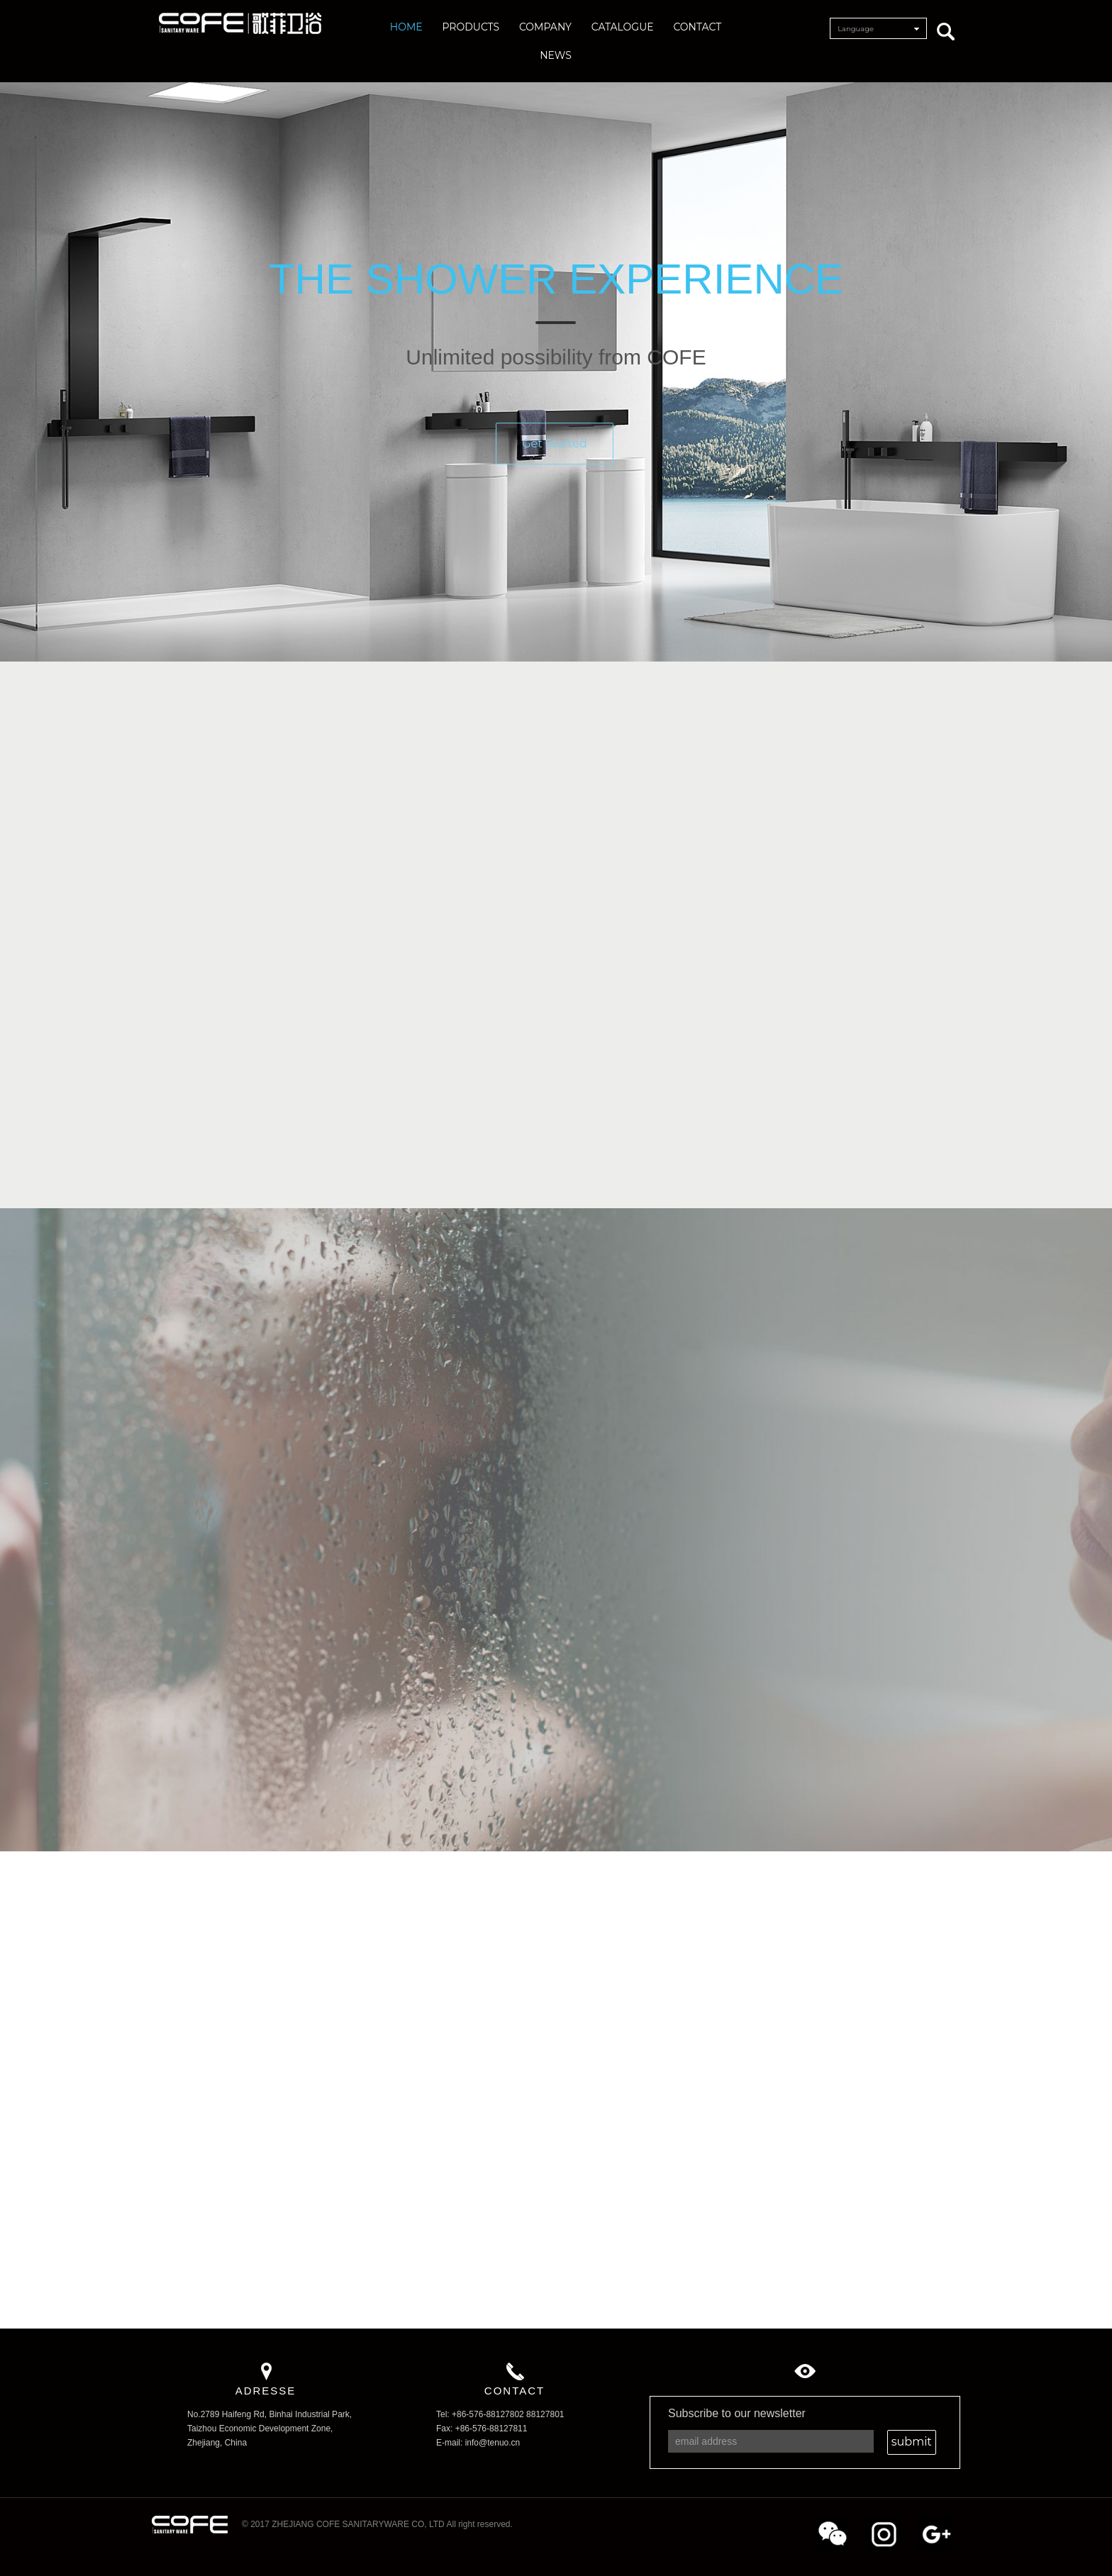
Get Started (554, 452)
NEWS (556, 55)
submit (911, 2441)
